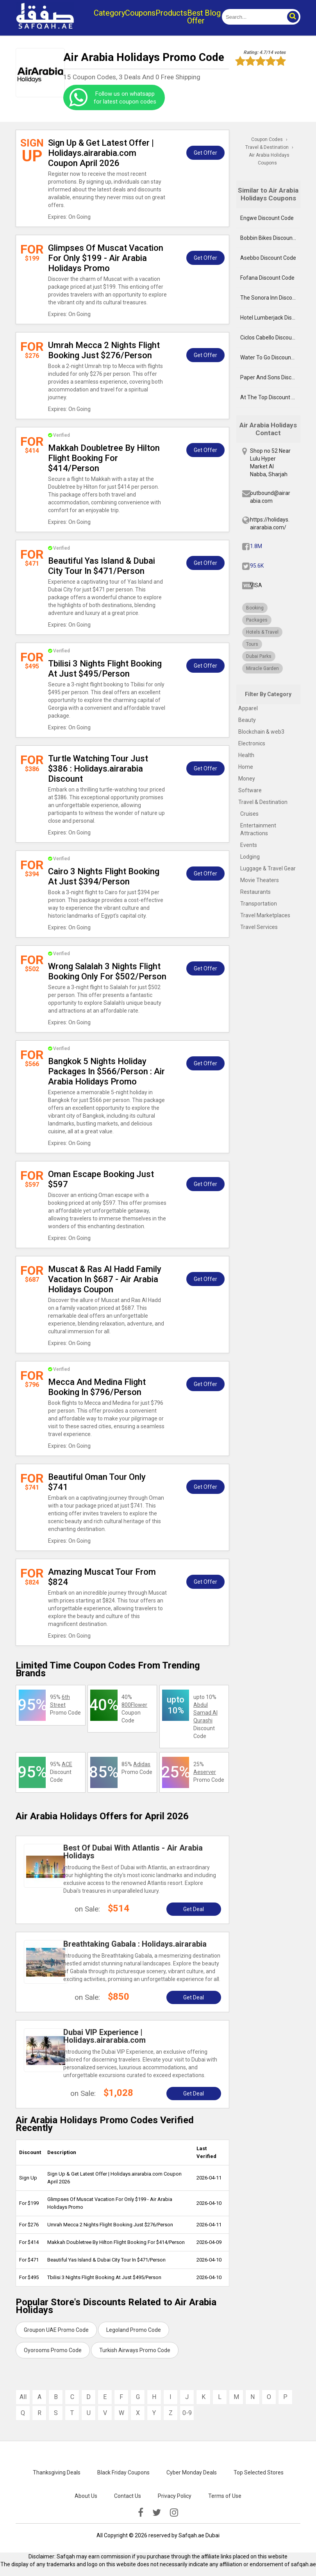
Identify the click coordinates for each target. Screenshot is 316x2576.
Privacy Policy (174, 2496)
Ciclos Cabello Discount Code (270, 337)
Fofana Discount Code (267, 278)
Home (245, 767)
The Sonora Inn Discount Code (270, 298)
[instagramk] (174, 2513)
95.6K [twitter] (257, 566)
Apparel (248, 708)
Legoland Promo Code (133, 2330)
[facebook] (140, 2513)
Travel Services (259, 927)
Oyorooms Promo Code (53, 2350)
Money (246, 778)
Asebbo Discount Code (268, 258)
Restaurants (255, 892)
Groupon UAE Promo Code (56, 2330)
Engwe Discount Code (267, 218)
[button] (292, 17)
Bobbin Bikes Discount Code (270, 238)
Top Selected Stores (259, 2472)
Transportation (258, 903)
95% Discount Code (61, 1772)
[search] (252, 17)
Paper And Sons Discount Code (270, 377)
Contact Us (127, 2496)
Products (171, 13)
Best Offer (196, 17)
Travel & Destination (262, 802)
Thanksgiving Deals (56, 2472)
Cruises (249, 814)
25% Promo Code (208, 1772)
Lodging (250, 857)
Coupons (140, 13)
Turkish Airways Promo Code (134, 2350)
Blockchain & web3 (261, 732)
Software (250, 790)
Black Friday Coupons (123, 2472)
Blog (213, 13)
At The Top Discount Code (270, 397)
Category (109, 13)
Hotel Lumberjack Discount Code (270, 317)
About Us (86, 2496)
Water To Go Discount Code (270, 357)
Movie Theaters (259, 880)
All (23, 2397)
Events (248, 845)
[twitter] (156, 2513)
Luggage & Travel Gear (268, 868)
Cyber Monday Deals (191, 2472)
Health (246, 755)
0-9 (187, 2413)
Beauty (247, 720)
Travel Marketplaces (265, 915)
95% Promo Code (65, 1705)
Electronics (251, 743)
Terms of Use (224, 2496)
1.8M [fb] (256, 546)
